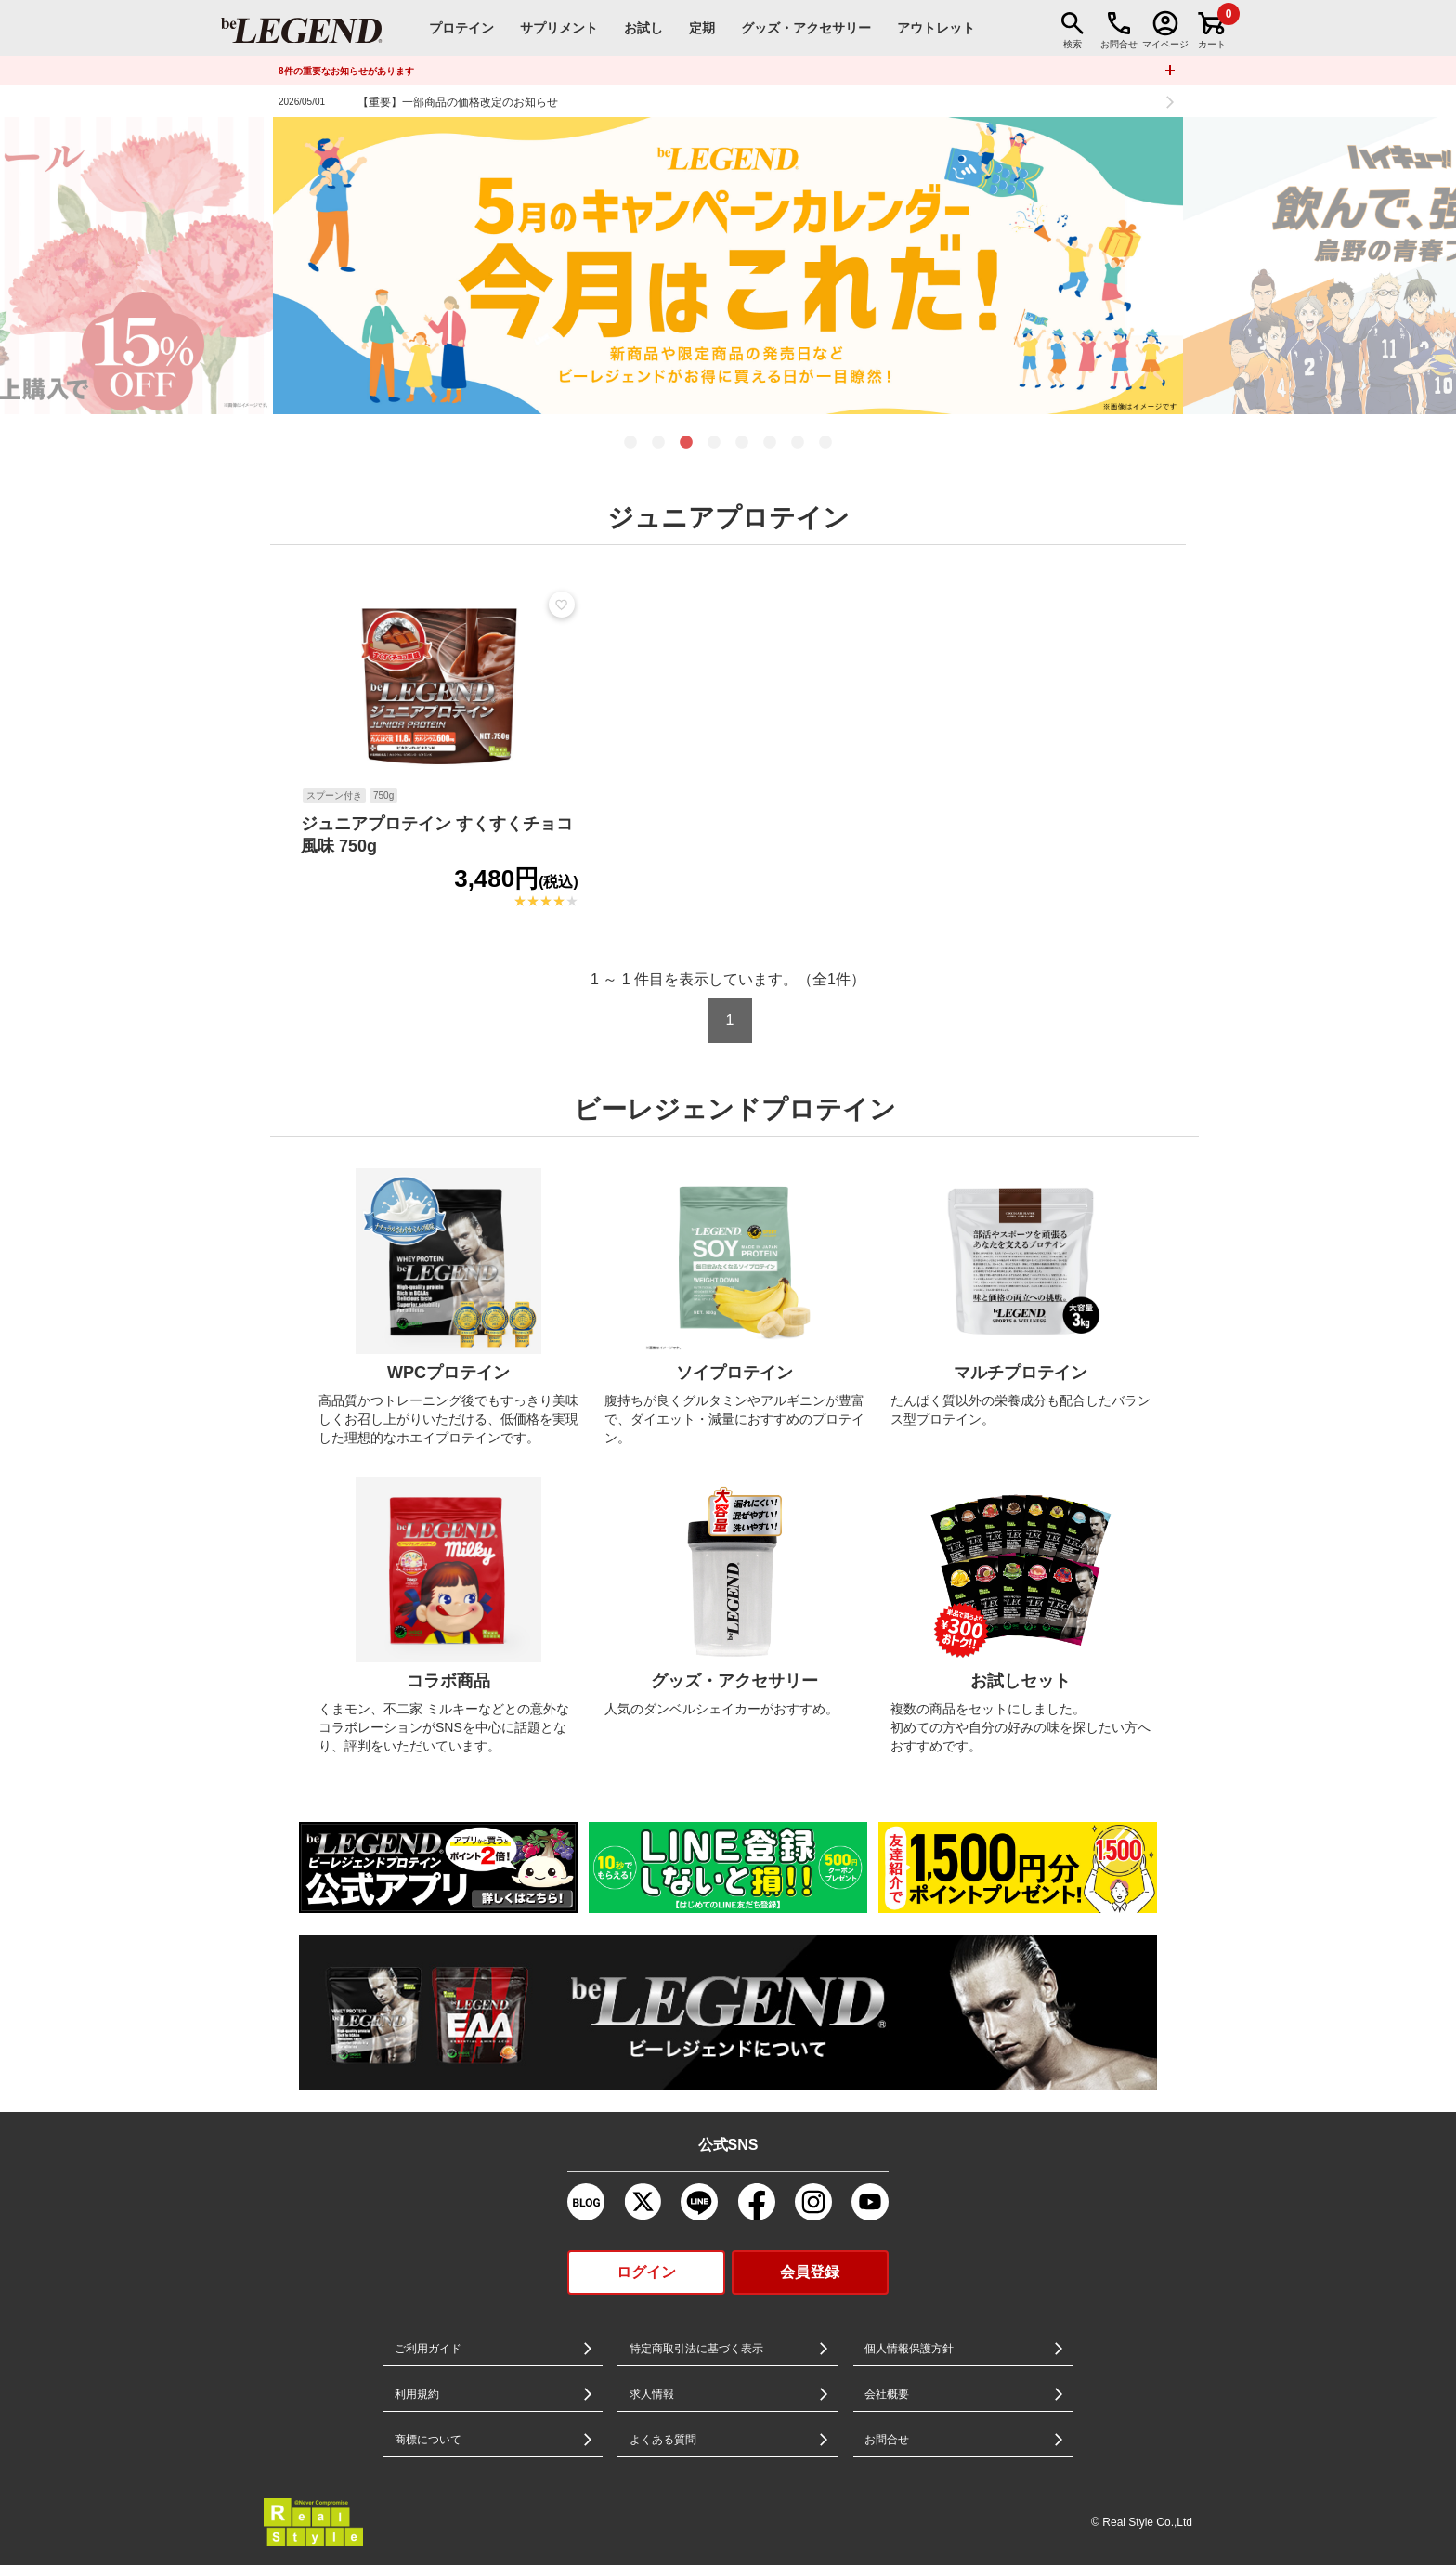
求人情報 (652, 2394)
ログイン (646, 2272)
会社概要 (886, 2394)
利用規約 (417, 2394)
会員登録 (809, 2272)
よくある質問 (663, 2439)
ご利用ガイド (428, 2348)
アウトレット (936, 27)
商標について (428, 2439)
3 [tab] (686, 443)
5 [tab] (742, 443)
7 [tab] (797, 443)
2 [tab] (658, 443)
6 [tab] (769, 443)
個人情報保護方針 (909, 2348)
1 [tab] (630, 443)
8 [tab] (825, 443)
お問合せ (886, 2439)
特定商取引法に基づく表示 (696, 2348)
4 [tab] (714, 443)
